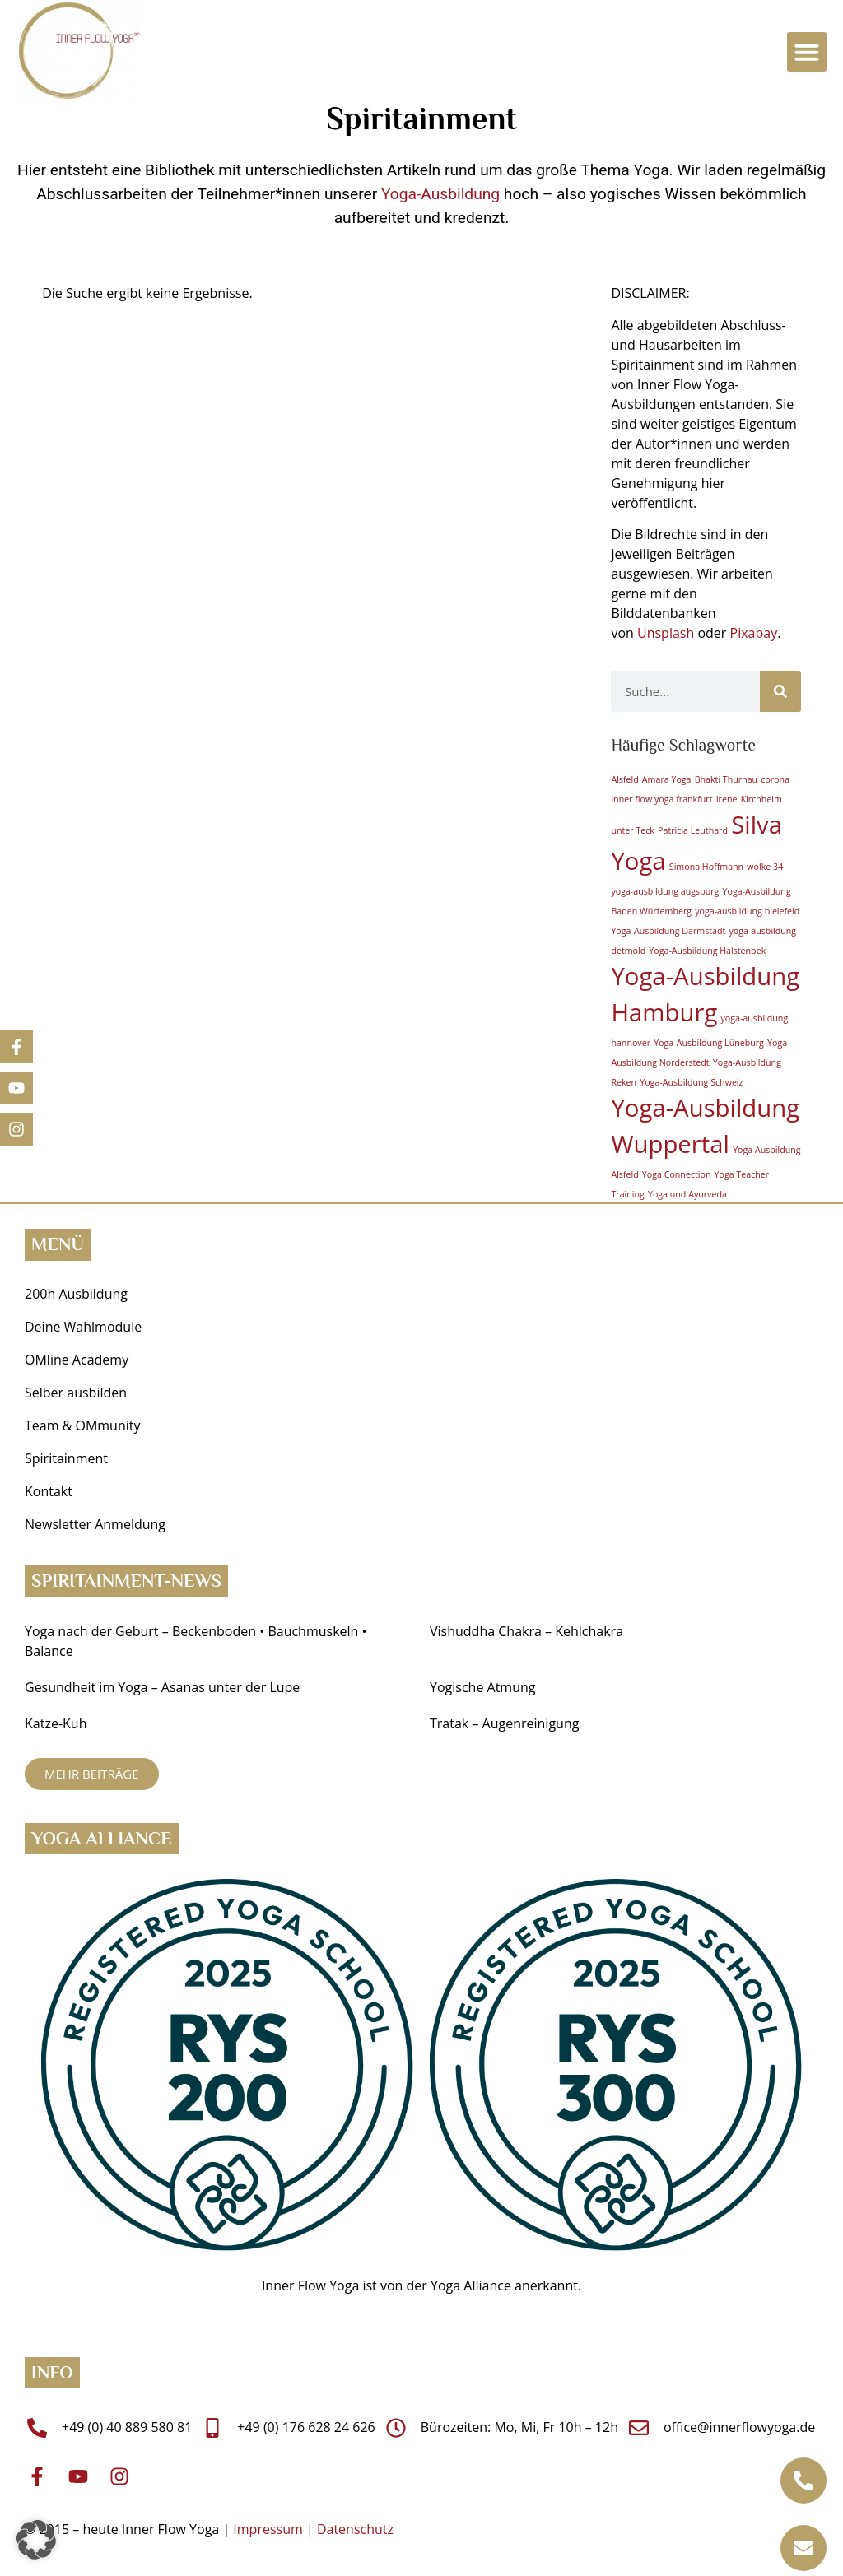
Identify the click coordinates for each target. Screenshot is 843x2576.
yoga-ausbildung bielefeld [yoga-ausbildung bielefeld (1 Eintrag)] (747, 911)
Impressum (267, 2529)
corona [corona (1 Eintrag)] (775, 779)
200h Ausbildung (76, 1294)
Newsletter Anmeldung (95, 1524)
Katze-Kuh (55, 1723)
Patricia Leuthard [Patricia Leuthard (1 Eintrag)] (693, 830)
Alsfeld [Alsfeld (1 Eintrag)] (624, 779)
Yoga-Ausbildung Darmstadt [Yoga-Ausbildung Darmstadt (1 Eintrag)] (668, 931)
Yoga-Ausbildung (440, 193)
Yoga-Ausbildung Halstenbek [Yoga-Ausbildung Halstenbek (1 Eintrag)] (707, 950)
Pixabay (754, 633)
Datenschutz (355, 2529)
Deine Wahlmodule (83, 1326)
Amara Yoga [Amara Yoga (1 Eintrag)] (667, 779)
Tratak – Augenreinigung (504, 1723)
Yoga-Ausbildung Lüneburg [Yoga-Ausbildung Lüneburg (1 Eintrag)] (709, 1043)
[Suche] (780, 691)
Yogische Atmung (482, 1687)
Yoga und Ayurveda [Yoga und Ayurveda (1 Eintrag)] (687, 1194)
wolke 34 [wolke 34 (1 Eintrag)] (765, 866)
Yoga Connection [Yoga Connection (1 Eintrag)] (676, 1174)
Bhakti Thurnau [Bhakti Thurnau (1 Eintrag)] (726, 779)
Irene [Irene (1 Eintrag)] (727, 799)
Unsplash (665, 633)
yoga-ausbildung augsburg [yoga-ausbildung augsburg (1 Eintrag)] (665, 891)
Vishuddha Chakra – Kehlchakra (526, 1631)
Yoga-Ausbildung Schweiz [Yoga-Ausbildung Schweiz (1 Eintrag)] (691, 1082)
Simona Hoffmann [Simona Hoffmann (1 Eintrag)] (706, 866)
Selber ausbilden (76, 1392)
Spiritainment (66, 1458)
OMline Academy (76, 1359)
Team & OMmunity (83, 1425)
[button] (807, 52)
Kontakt (48, 1491)
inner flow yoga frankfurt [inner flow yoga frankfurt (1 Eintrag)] (661, 799)
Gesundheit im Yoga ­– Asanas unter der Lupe (164, 1687)
